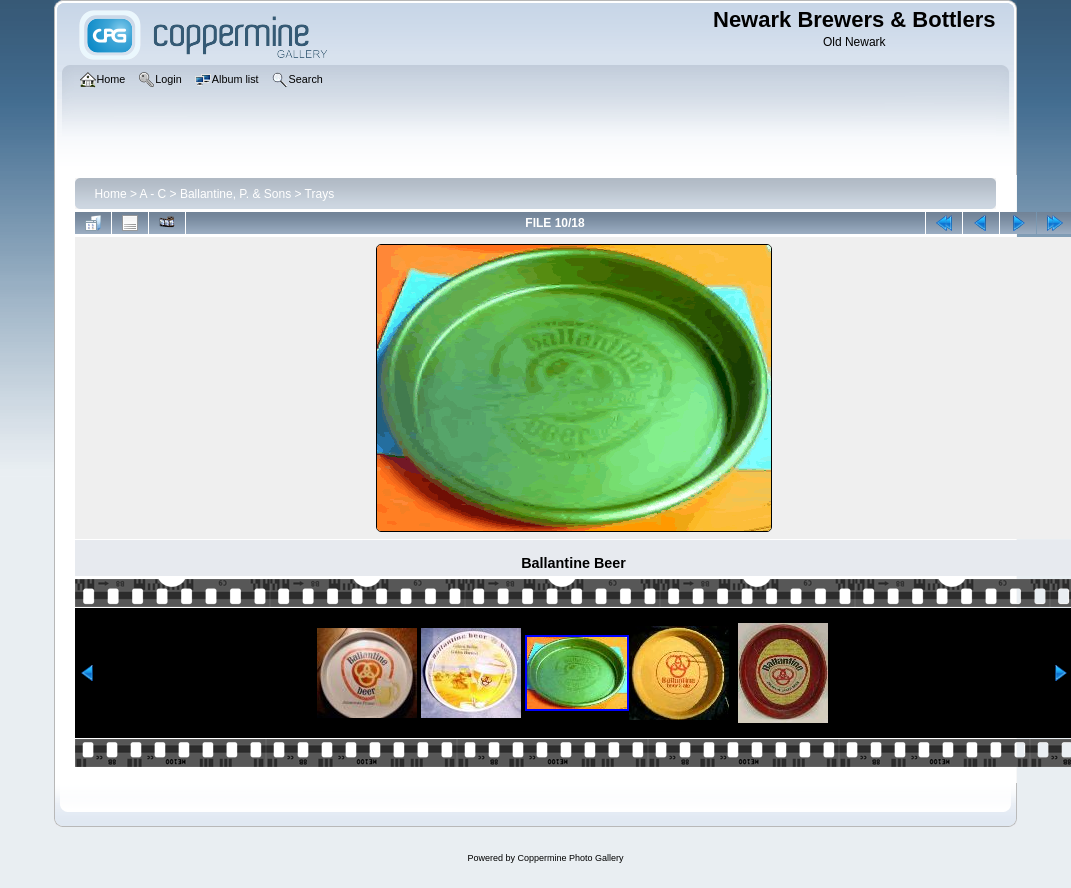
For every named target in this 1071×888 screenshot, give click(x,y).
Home (111, 194)
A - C (153, 194)
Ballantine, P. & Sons (235, 194)
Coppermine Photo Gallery (570, 858)
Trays (320, 194)
